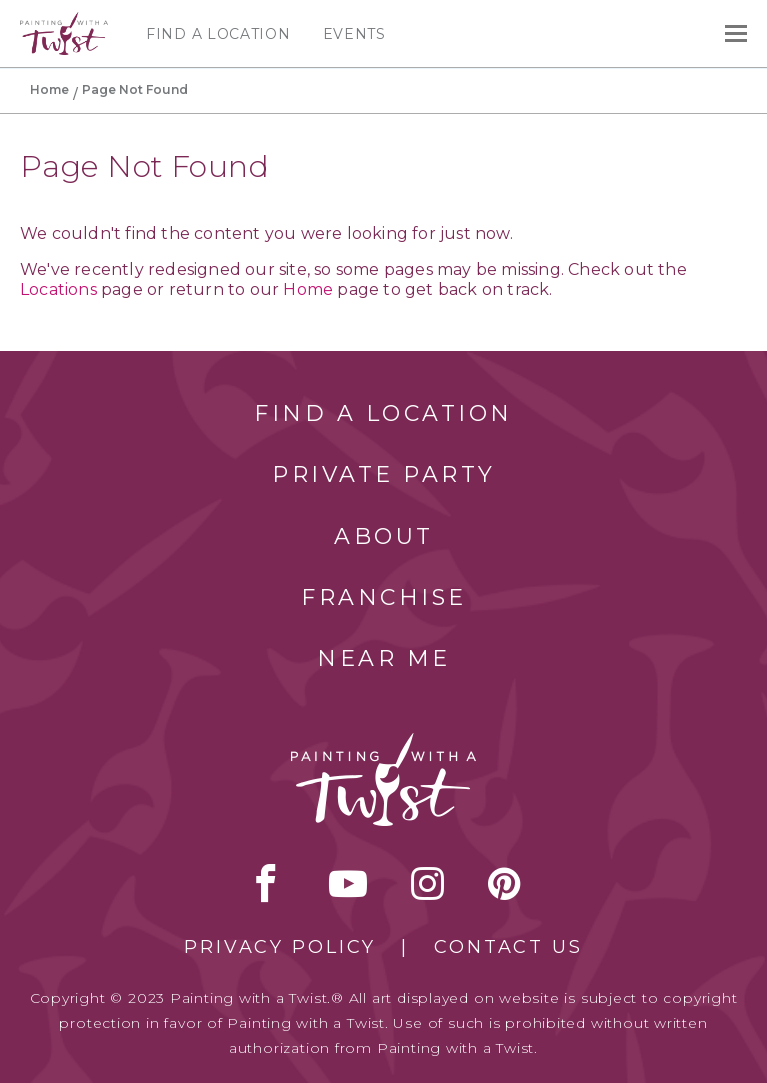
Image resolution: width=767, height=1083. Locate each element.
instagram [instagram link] (427, 883)
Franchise (384, 597)
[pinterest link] (504, 883)
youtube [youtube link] (348, 883)
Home (49, 89)
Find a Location (218, 34)
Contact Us (508, 947)
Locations (58, 289)
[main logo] (64, 21)
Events (354, 34)
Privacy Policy (280, 947)
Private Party (384, 474)
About (384, 536)
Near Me (384, 658)
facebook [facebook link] (266, 883)
